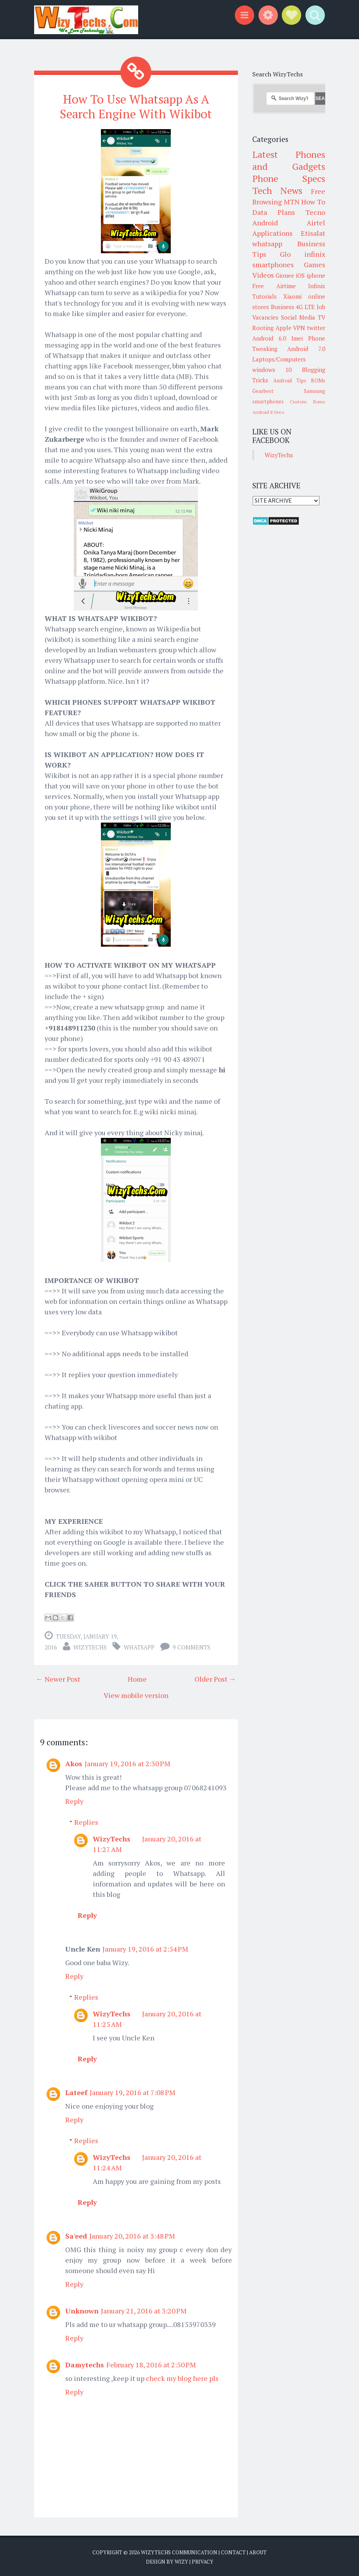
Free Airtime (274, 286)
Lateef (76, 2091)
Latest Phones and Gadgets (288, 160)
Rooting (263, 328)
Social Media (298, 317)
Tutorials (264, 296)
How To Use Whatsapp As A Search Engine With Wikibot (136, 106)
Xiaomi (292, 296)
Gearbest (263, 390)
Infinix (316, 286)
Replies (86, 1821)
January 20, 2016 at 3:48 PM (132, 2235)
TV (321, 317)
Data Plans (273, 212)
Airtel (316, 222)
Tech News (277, 190)
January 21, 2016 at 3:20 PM (144, 2310)
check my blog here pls (182, 2377)
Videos (263, 275)
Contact (233, 2551)
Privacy (202, 2560)
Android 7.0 (306, 349)
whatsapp (139, 1646)
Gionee (285, 275)
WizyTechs (90, 1646)
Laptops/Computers (279, 359)
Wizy (181, 2560)
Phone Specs (288, 178)
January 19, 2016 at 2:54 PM (145, 1948)
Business (282, 307)
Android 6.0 (269, 338)
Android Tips (290, 380)
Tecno (315, 212)
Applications (272, 233)
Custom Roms (307, 402)
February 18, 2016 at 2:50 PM (151, 2364)
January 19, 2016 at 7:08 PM (132, 2091)
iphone (316, 275)
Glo (285, 254)
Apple (283, 328)
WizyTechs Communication (179, 2551)
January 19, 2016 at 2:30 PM (127, 1762)
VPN (299, 328)
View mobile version (136, 1694)
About (258, 2551)
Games (314, 264)
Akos (73, 1762)
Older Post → (215, 1678)
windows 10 (271, 369)
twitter (316, 328)
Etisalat (313, 233)
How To (313, 201)
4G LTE (305, 307)
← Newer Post (58, 1678)
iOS (300, 275)
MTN (292, 201)
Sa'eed (76, 2235)
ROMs (318, 380)
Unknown (82, 2310)
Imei (297, 338)
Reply (74, 1800)
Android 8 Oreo (268, 412)
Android (265, 222)
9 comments (191, 1646)
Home (137, 1678)
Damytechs (84, 2364)
